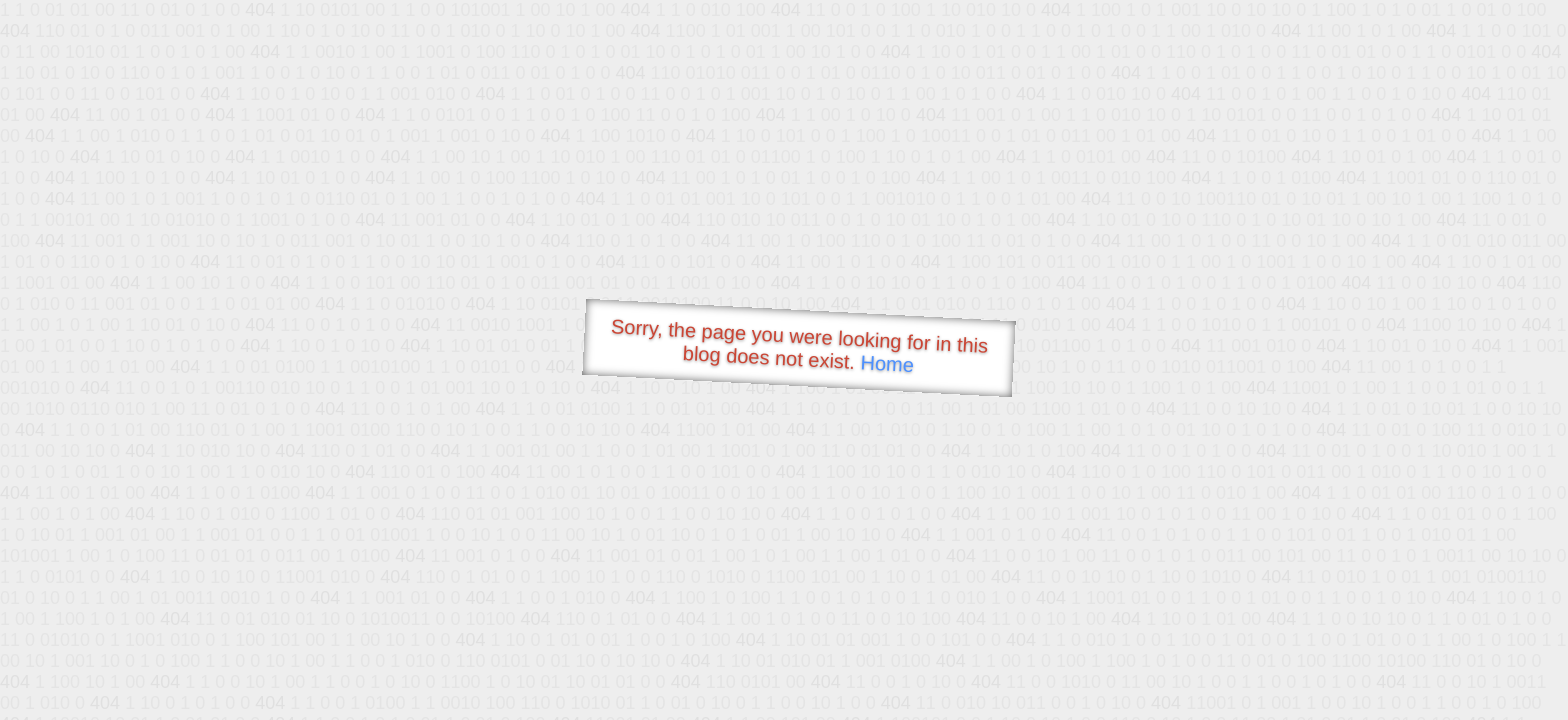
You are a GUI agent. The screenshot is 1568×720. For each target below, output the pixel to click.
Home (887, 363)
